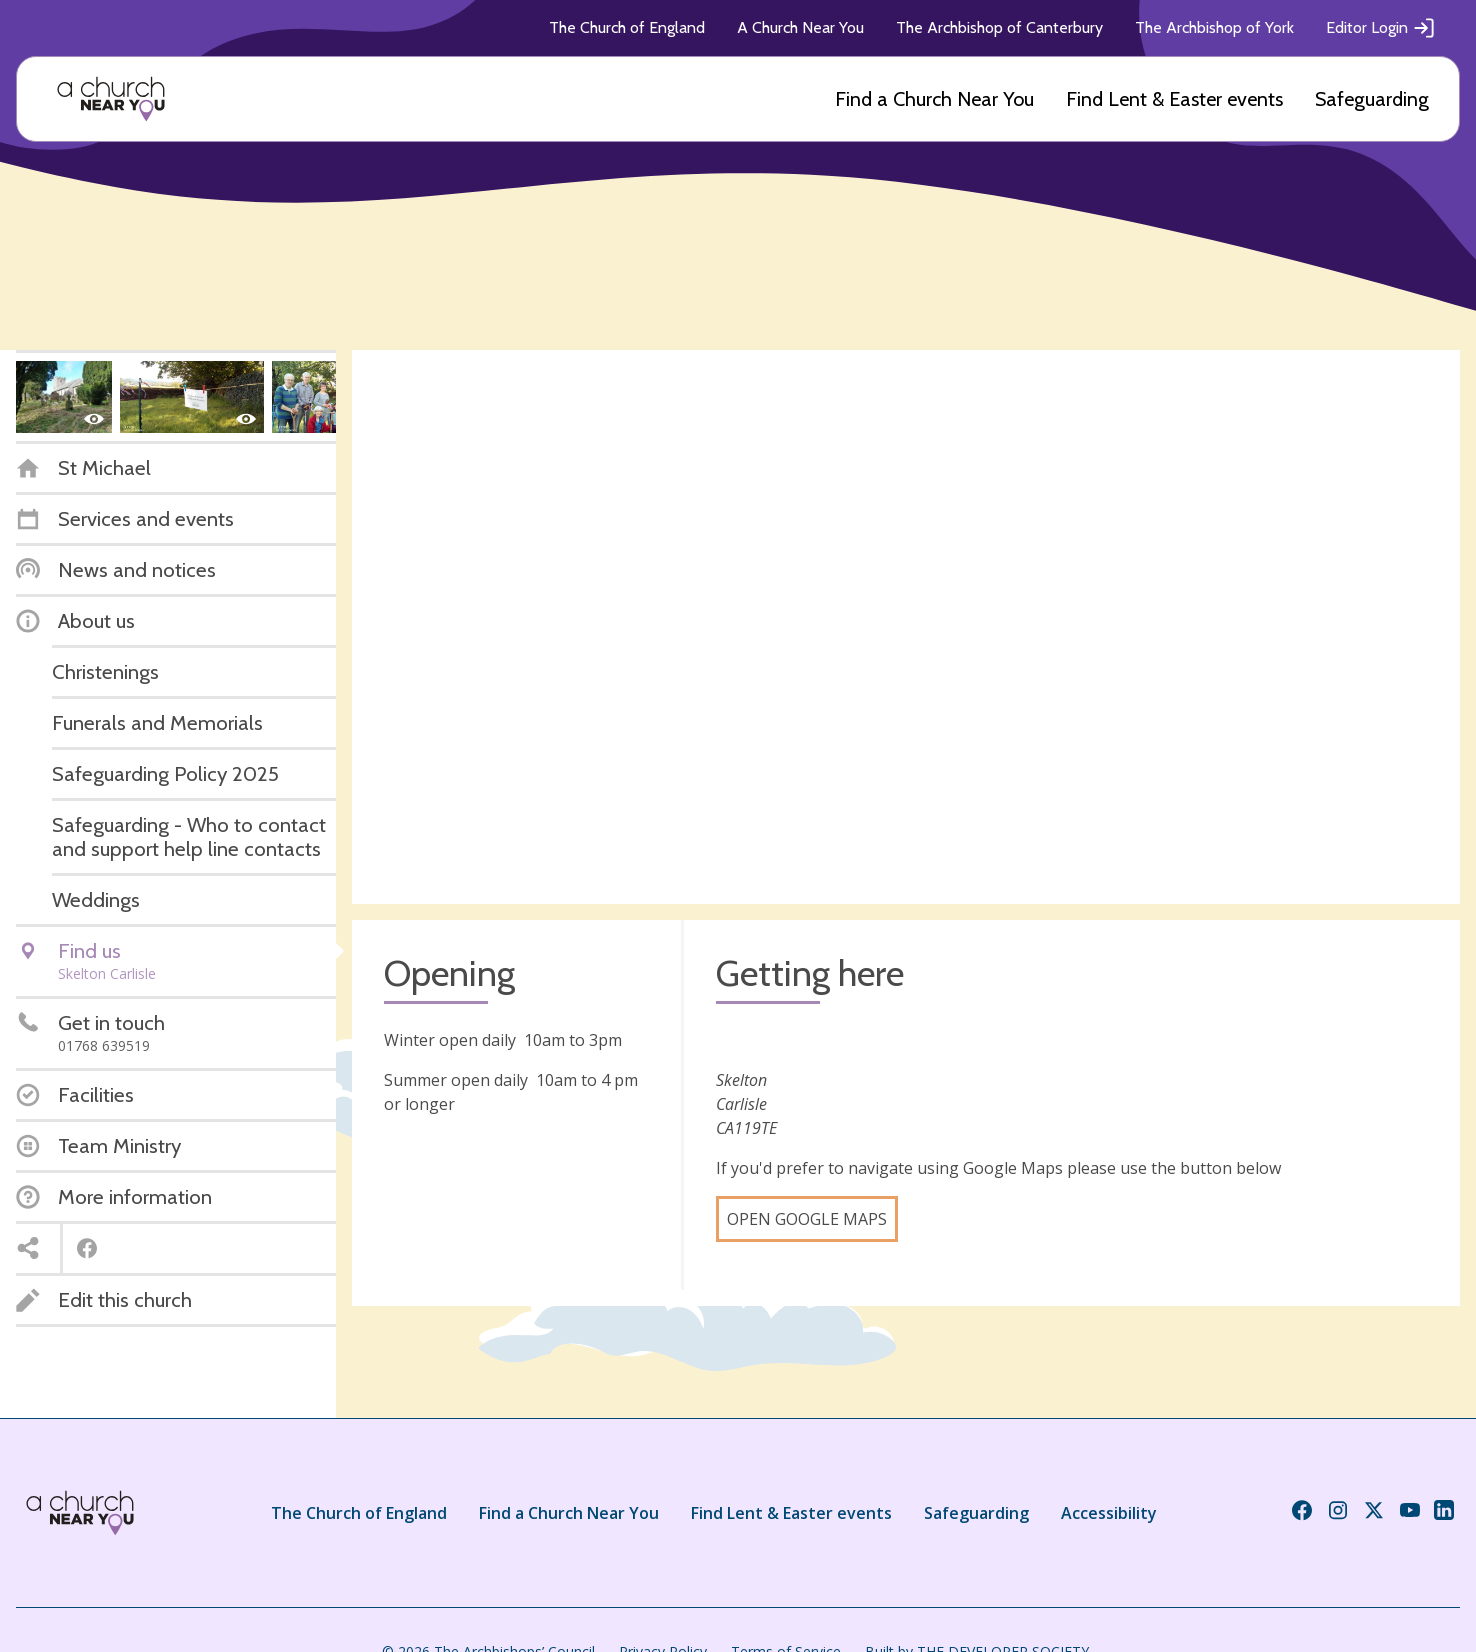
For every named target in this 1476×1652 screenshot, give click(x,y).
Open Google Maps (807, 1219)
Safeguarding (1372, 99)
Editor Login (1381, 28)
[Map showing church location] (906, 627)
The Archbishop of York (1214, 27)
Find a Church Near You (934, 99)
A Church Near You (800, 27)
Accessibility (1109, 1513)
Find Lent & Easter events (1174, 99)
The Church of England (627, 27)
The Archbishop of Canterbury (999, 27)
